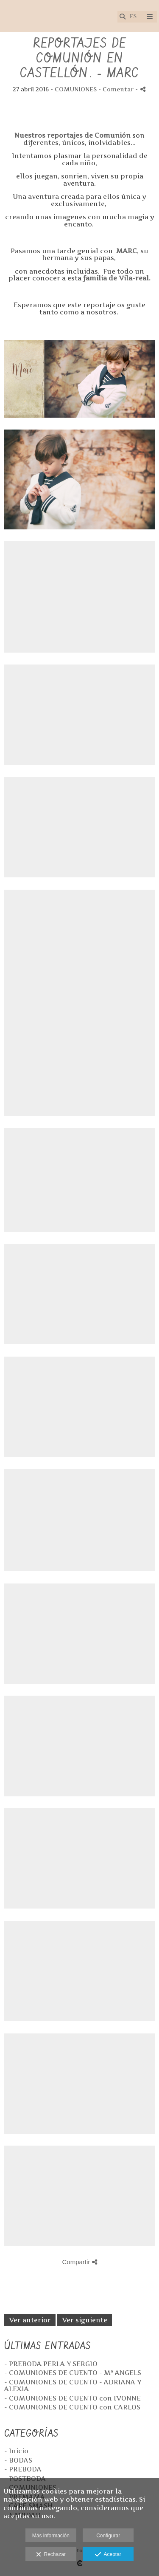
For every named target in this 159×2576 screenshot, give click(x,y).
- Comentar (116, 89)
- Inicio (16, 2451)
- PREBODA (23, 2469)
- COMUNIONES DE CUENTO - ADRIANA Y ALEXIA (72, 2385)
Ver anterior (30, 2320)
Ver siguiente (84, 2320)
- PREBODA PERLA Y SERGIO (51, 2364)
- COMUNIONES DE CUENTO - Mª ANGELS (72, 2373)
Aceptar (108, 2554)
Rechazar (51, 2554)
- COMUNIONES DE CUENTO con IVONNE (72, 2398)
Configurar (108, 2536)
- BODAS (18, 2460)
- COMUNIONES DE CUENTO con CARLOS (72, 2407)
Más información (51, 2536)
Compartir (79, 2261)
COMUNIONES (76, 89)
